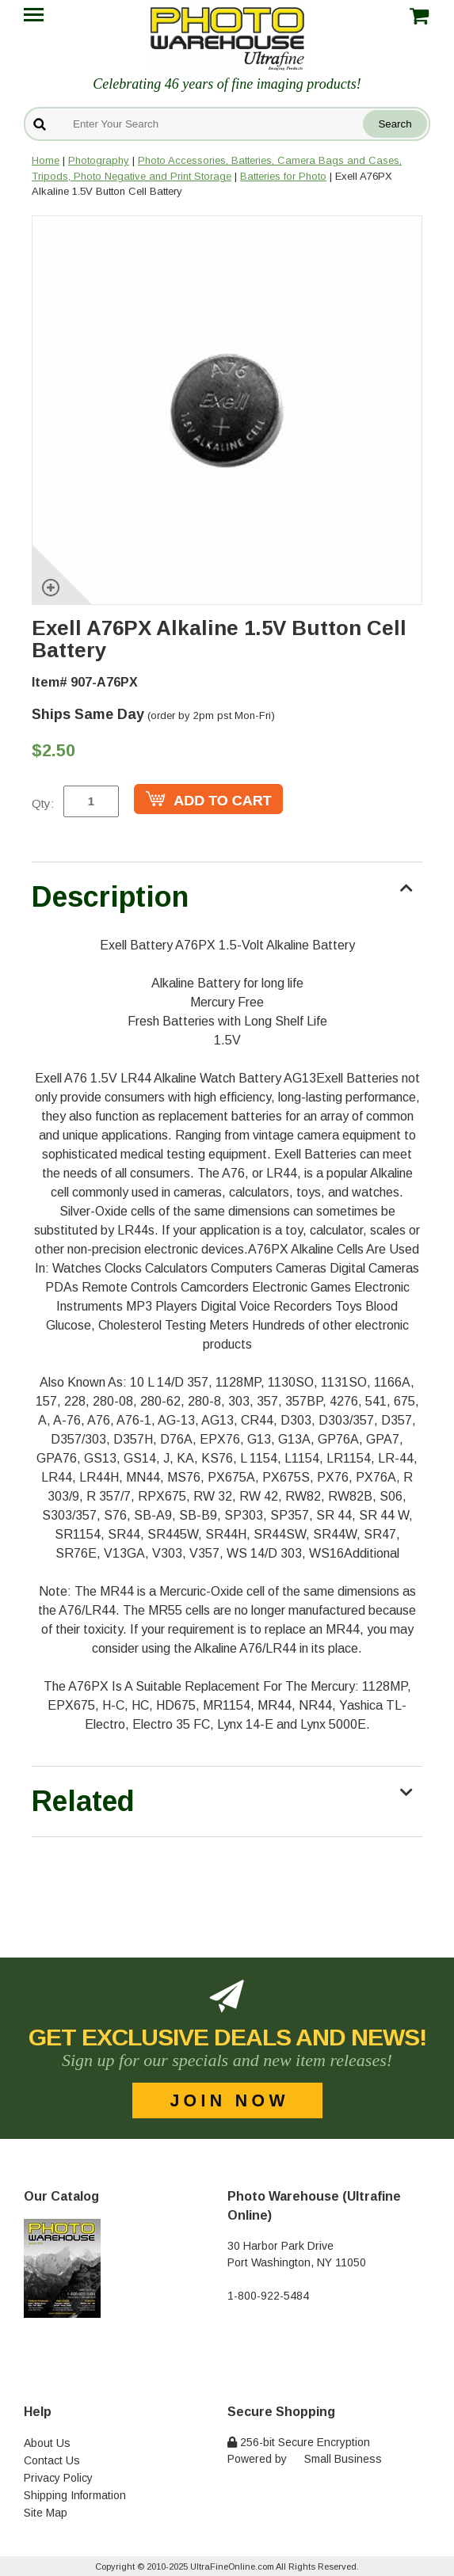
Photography (98, 160)
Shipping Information (75, 2495)
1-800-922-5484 (268, 2295)
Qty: (43, 803)
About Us (47, 2443)
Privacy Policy (58, 2477)
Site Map (45, 2512)
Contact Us (52, 2460)
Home (45, 160)
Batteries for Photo (283, 176)
